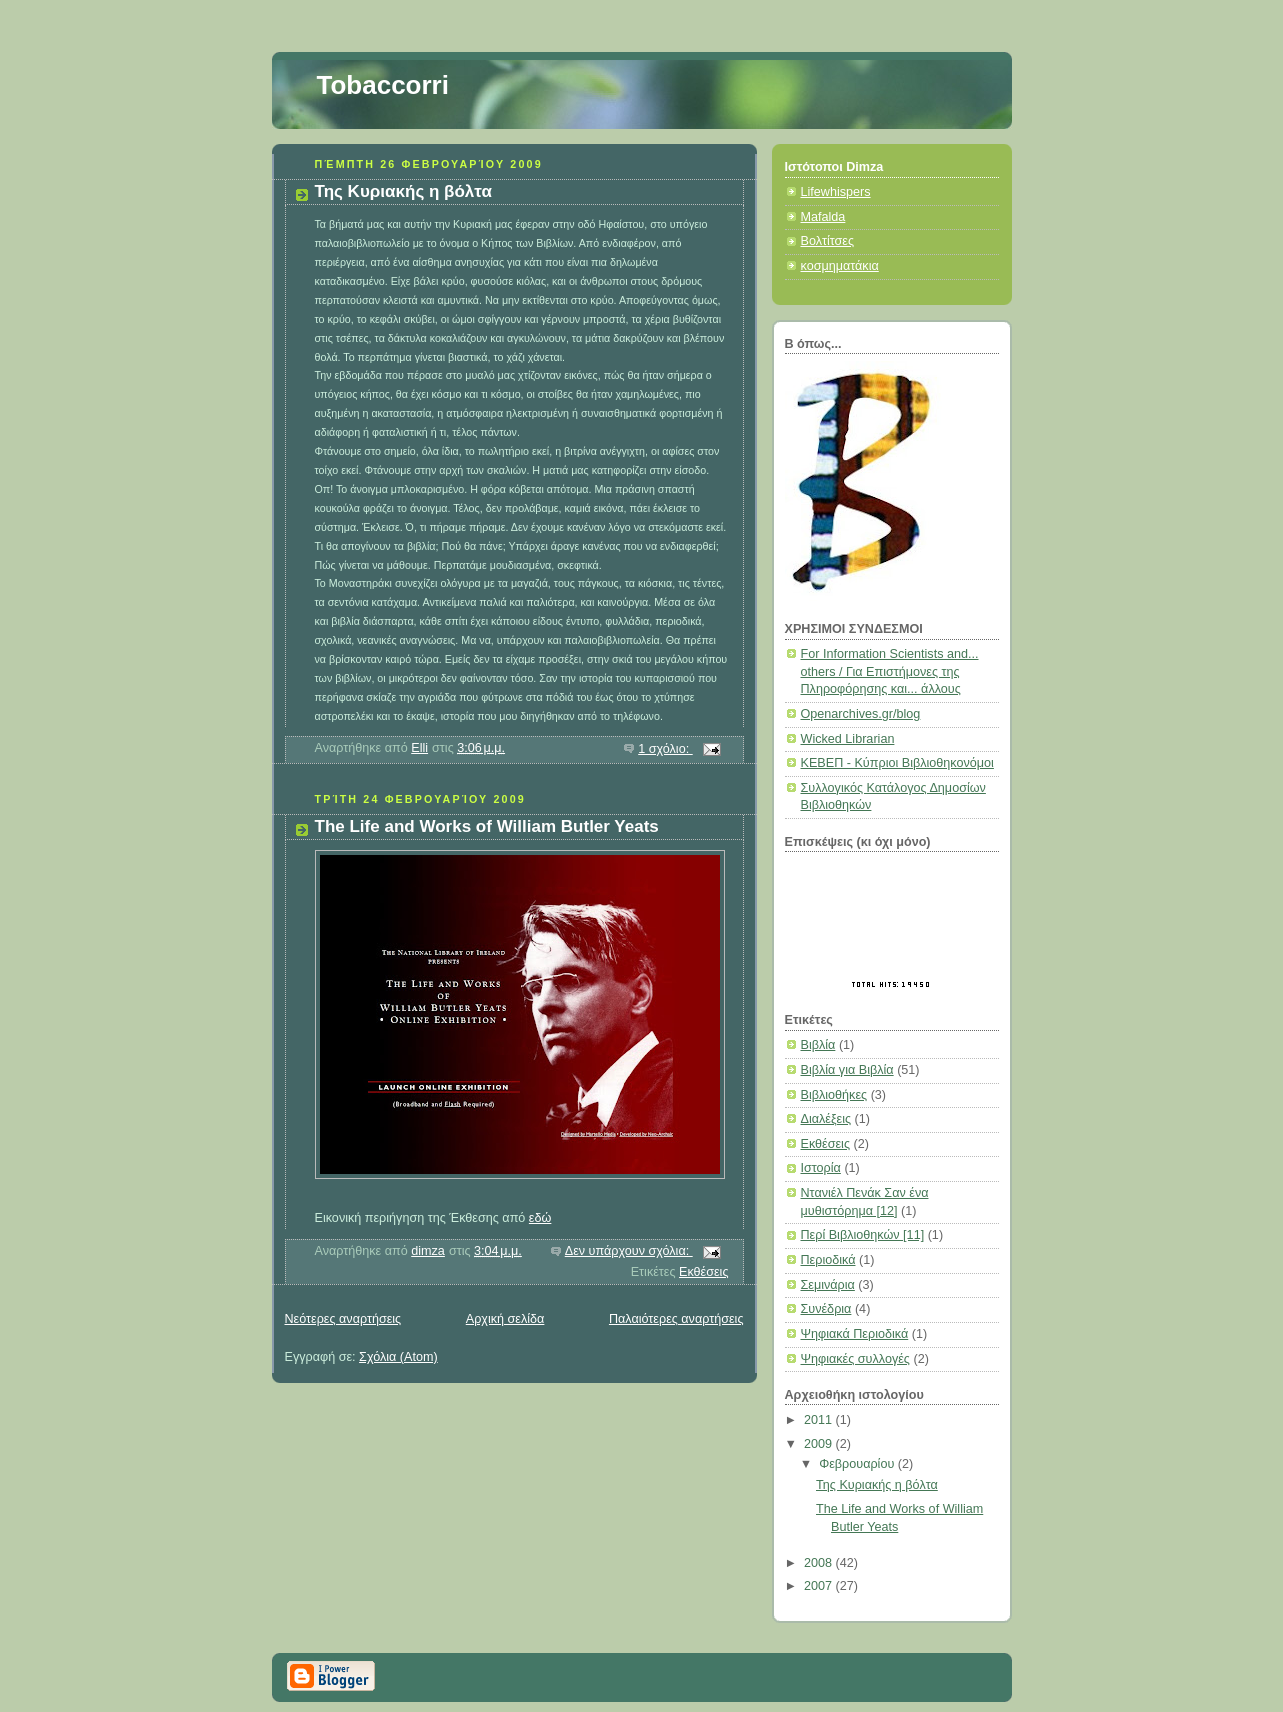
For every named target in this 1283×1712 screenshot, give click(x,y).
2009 (820, 1444)
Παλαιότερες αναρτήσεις (676, 1319)
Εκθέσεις (703, 1272)
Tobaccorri (383, 85)
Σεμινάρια (828, 1285)
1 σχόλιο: (665, 749)
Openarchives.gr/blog (861, 714)
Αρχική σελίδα (505, 1319)
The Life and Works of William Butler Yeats (487, 826)
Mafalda (823, 217)
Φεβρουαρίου (858, 1464)
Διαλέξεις (826, 1119)
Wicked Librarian (848, 739)
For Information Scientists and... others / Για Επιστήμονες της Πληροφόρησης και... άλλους (890, 671)
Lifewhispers (836, 192)
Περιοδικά (828, 1260)
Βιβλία (818, 1045)
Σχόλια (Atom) (398, 1357)
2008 (820, 1563)
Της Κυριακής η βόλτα (403, 191)
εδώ (540, 1218)
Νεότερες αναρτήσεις (343, 1319)
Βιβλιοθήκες (834, 1095)
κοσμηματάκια (840, 266)
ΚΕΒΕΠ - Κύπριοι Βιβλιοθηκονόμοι (897, 763)
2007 (820, 1586)
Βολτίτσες (828, 241)
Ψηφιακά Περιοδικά (855, 1334)
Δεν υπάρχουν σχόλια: (629, 1251)
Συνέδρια (826, 1309)
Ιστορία (821, 1168)
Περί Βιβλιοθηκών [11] (863, 1235)
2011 (820, 1420)
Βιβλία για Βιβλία (847, 1070)
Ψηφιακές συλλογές (855, 1359)
